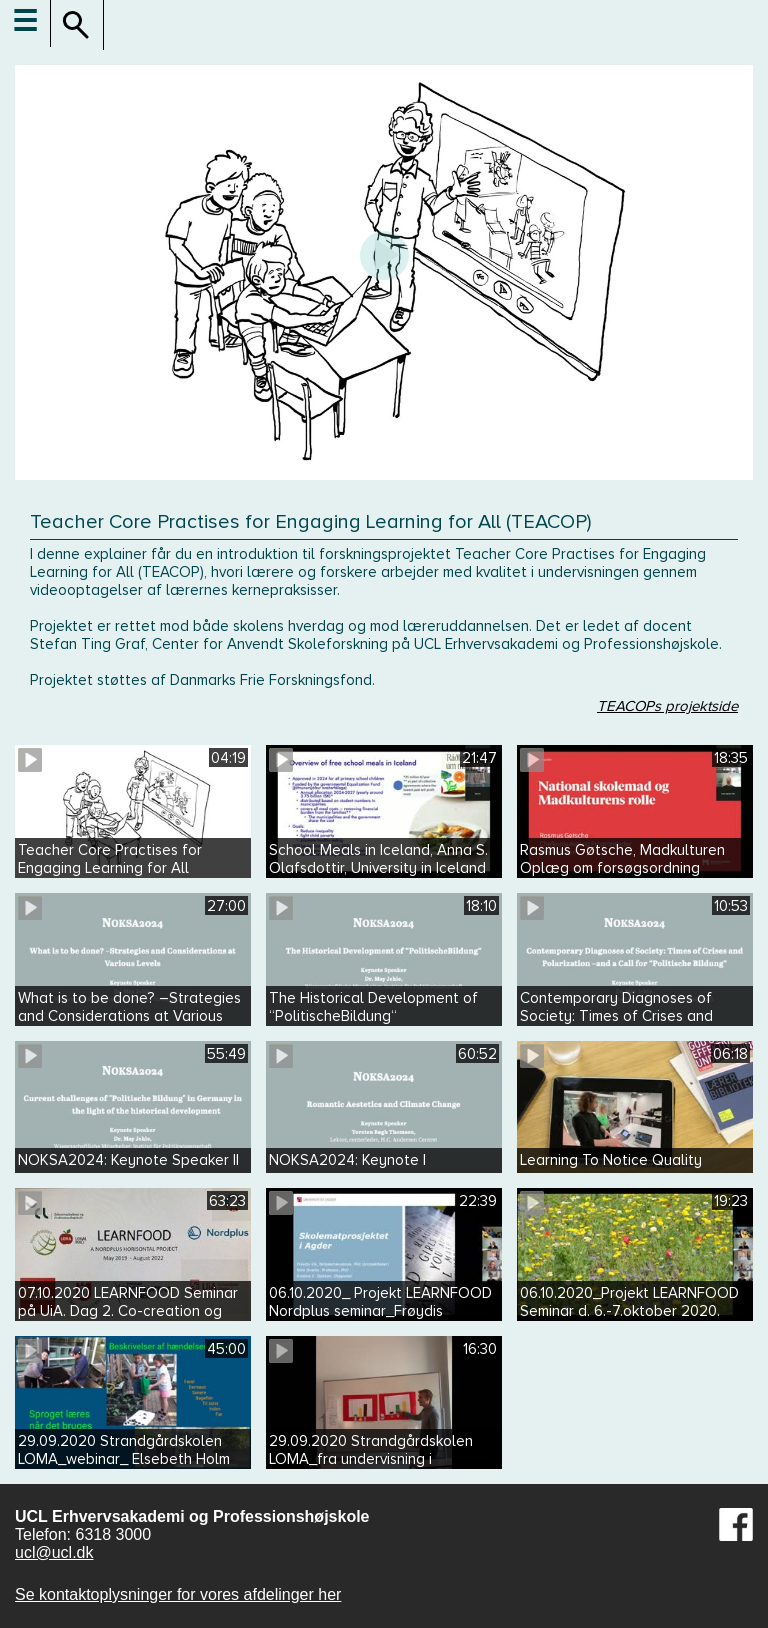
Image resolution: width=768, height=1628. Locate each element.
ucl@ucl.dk (54, 1552)
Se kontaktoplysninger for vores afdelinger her (178, 1594)
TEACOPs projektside (667, 706)
